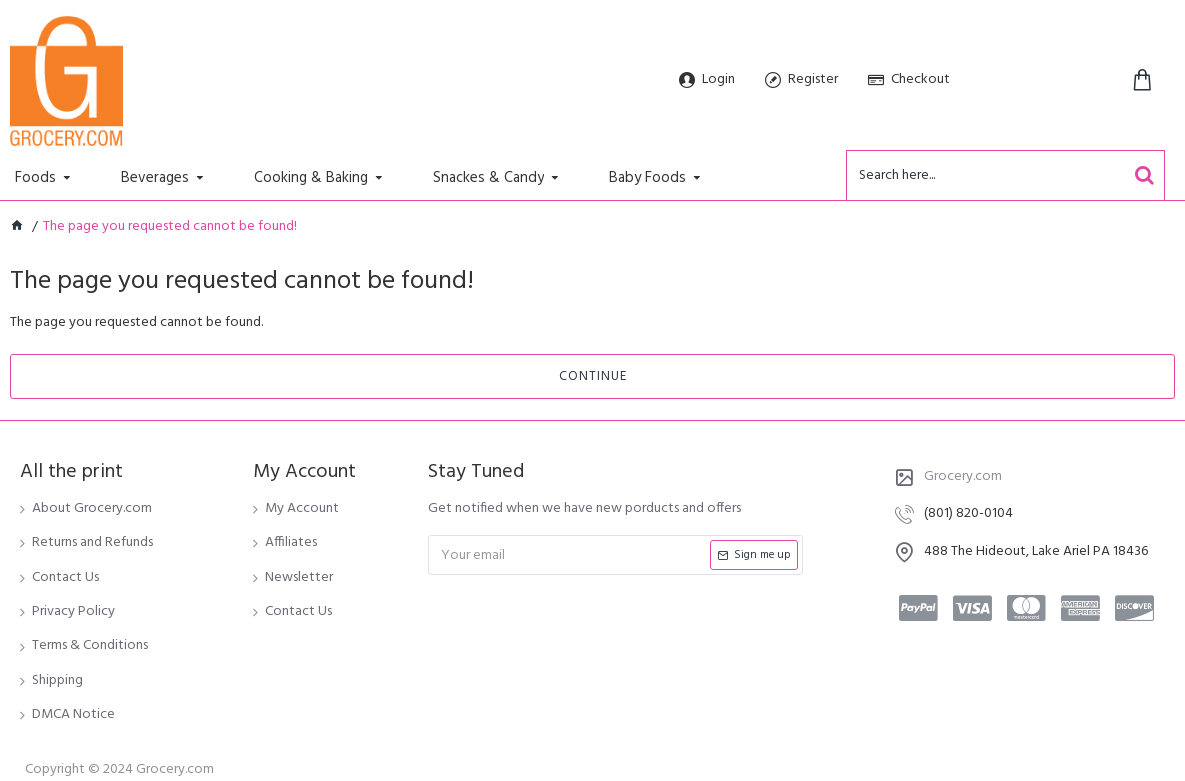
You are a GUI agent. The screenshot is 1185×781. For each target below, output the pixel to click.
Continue (593, 376)
